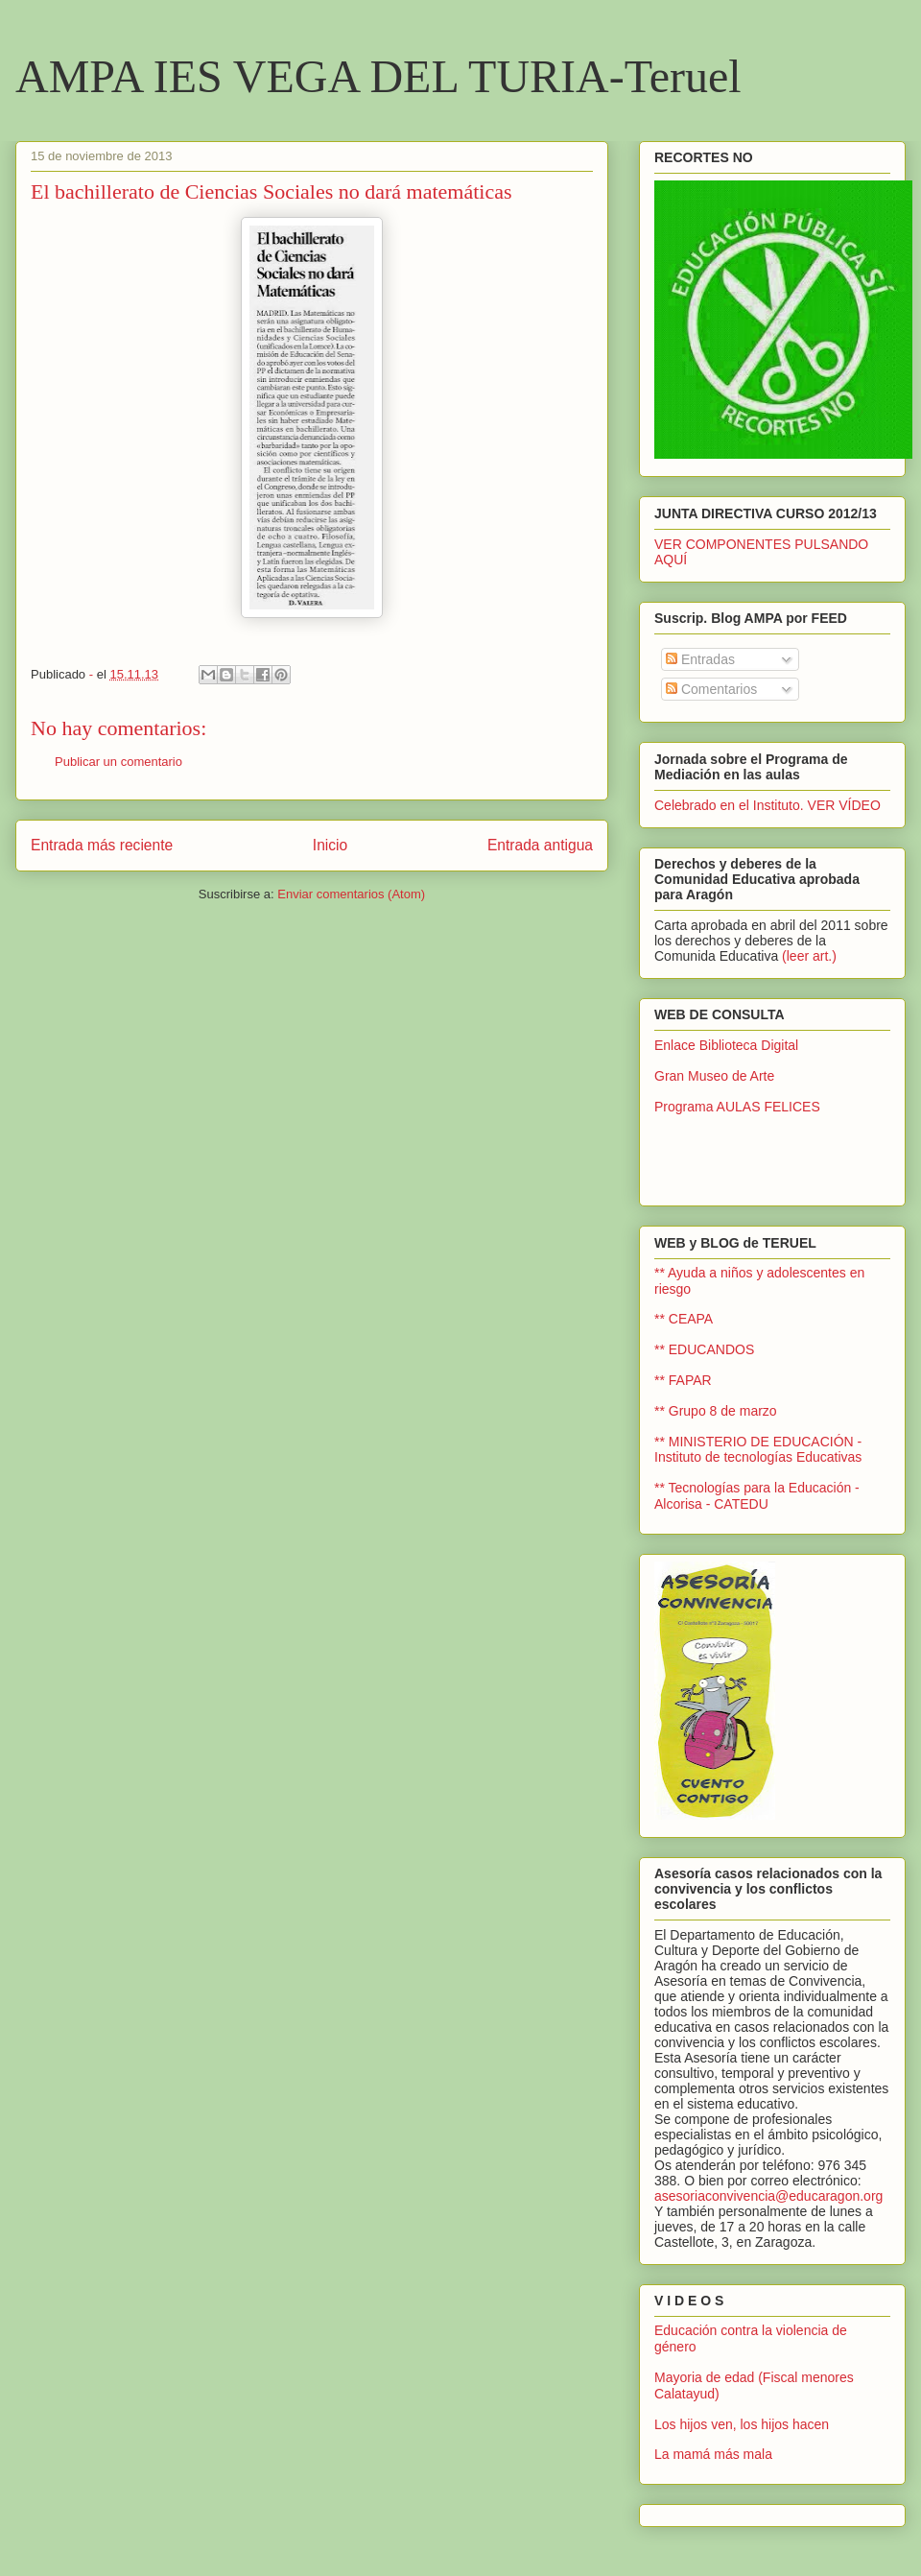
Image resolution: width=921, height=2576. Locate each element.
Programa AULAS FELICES (737, 1106)
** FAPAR (683, 1380)
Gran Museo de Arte (714, 1076)
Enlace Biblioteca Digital (726, 1045)
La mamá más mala (713, 2454)
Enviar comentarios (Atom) (351, 894)
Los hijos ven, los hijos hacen (741, 2424)
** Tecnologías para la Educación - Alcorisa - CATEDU (757, 1496)
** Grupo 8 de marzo (715, 1411)
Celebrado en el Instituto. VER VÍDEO (767, 805)
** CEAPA (683, 1318)
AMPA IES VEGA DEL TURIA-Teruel (378, 76)
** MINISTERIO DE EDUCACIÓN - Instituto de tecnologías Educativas (758, 1450)
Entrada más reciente (102, 845)
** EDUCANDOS (704, 1349)
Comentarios (711, 689)
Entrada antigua (540, 845)
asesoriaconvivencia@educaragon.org (768, 2196)
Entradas (700, 659)
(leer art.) (809, 956)
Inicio (330, 845)
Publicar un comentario (118, 761)
